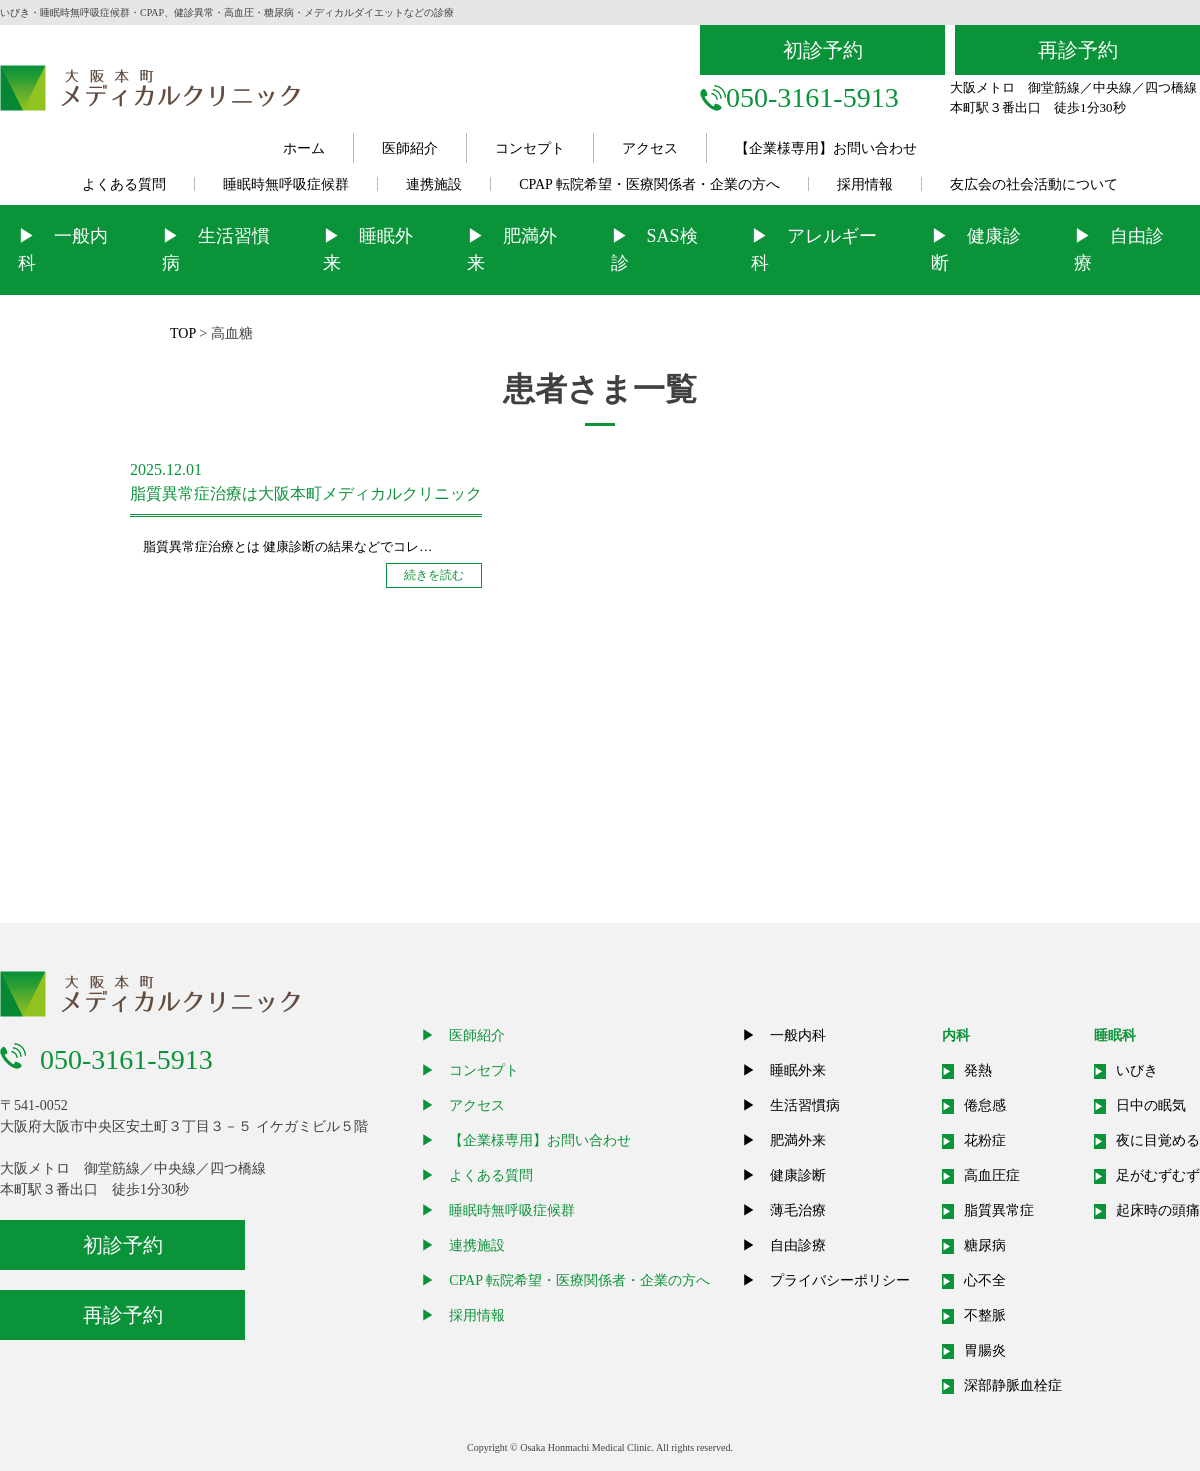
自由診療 (798, 1245)
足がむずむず (1158, 1175)
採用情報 (865, 184)
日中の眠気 (1151, 1105)
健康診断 (798, 1175)
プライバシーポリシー (840, 1280)
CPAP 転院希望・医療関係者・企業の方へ (649, 184)
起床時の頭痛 (1158, 1210)
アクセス (650, 148)
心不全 (985, 1280)
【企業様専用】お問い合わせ (826, 148)
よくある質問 (124, 184)
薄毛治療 (798, 1210)
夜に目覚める (1158, 1140)
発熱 (978, 1070)
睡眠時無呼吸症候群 (286, 184)
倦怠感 (985, 1105)
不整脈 (985, 1315)
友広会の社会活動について (1034, 184)
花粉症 (985, 1140)
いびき (1137, 1070)
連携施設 (434, 184)
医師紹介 (410, 148)
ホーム (304, 148)
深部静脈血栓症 (1013, 1385)
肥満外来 (798, 1140)
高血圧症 (992, 1175)
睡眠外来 (798, 1070)
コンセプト (530, 148)
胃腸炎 (985, 1350)
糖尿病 (985, 1245)
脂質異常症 (999, 1210)
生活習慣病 (805, 1105)
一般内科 (798, 1035)
